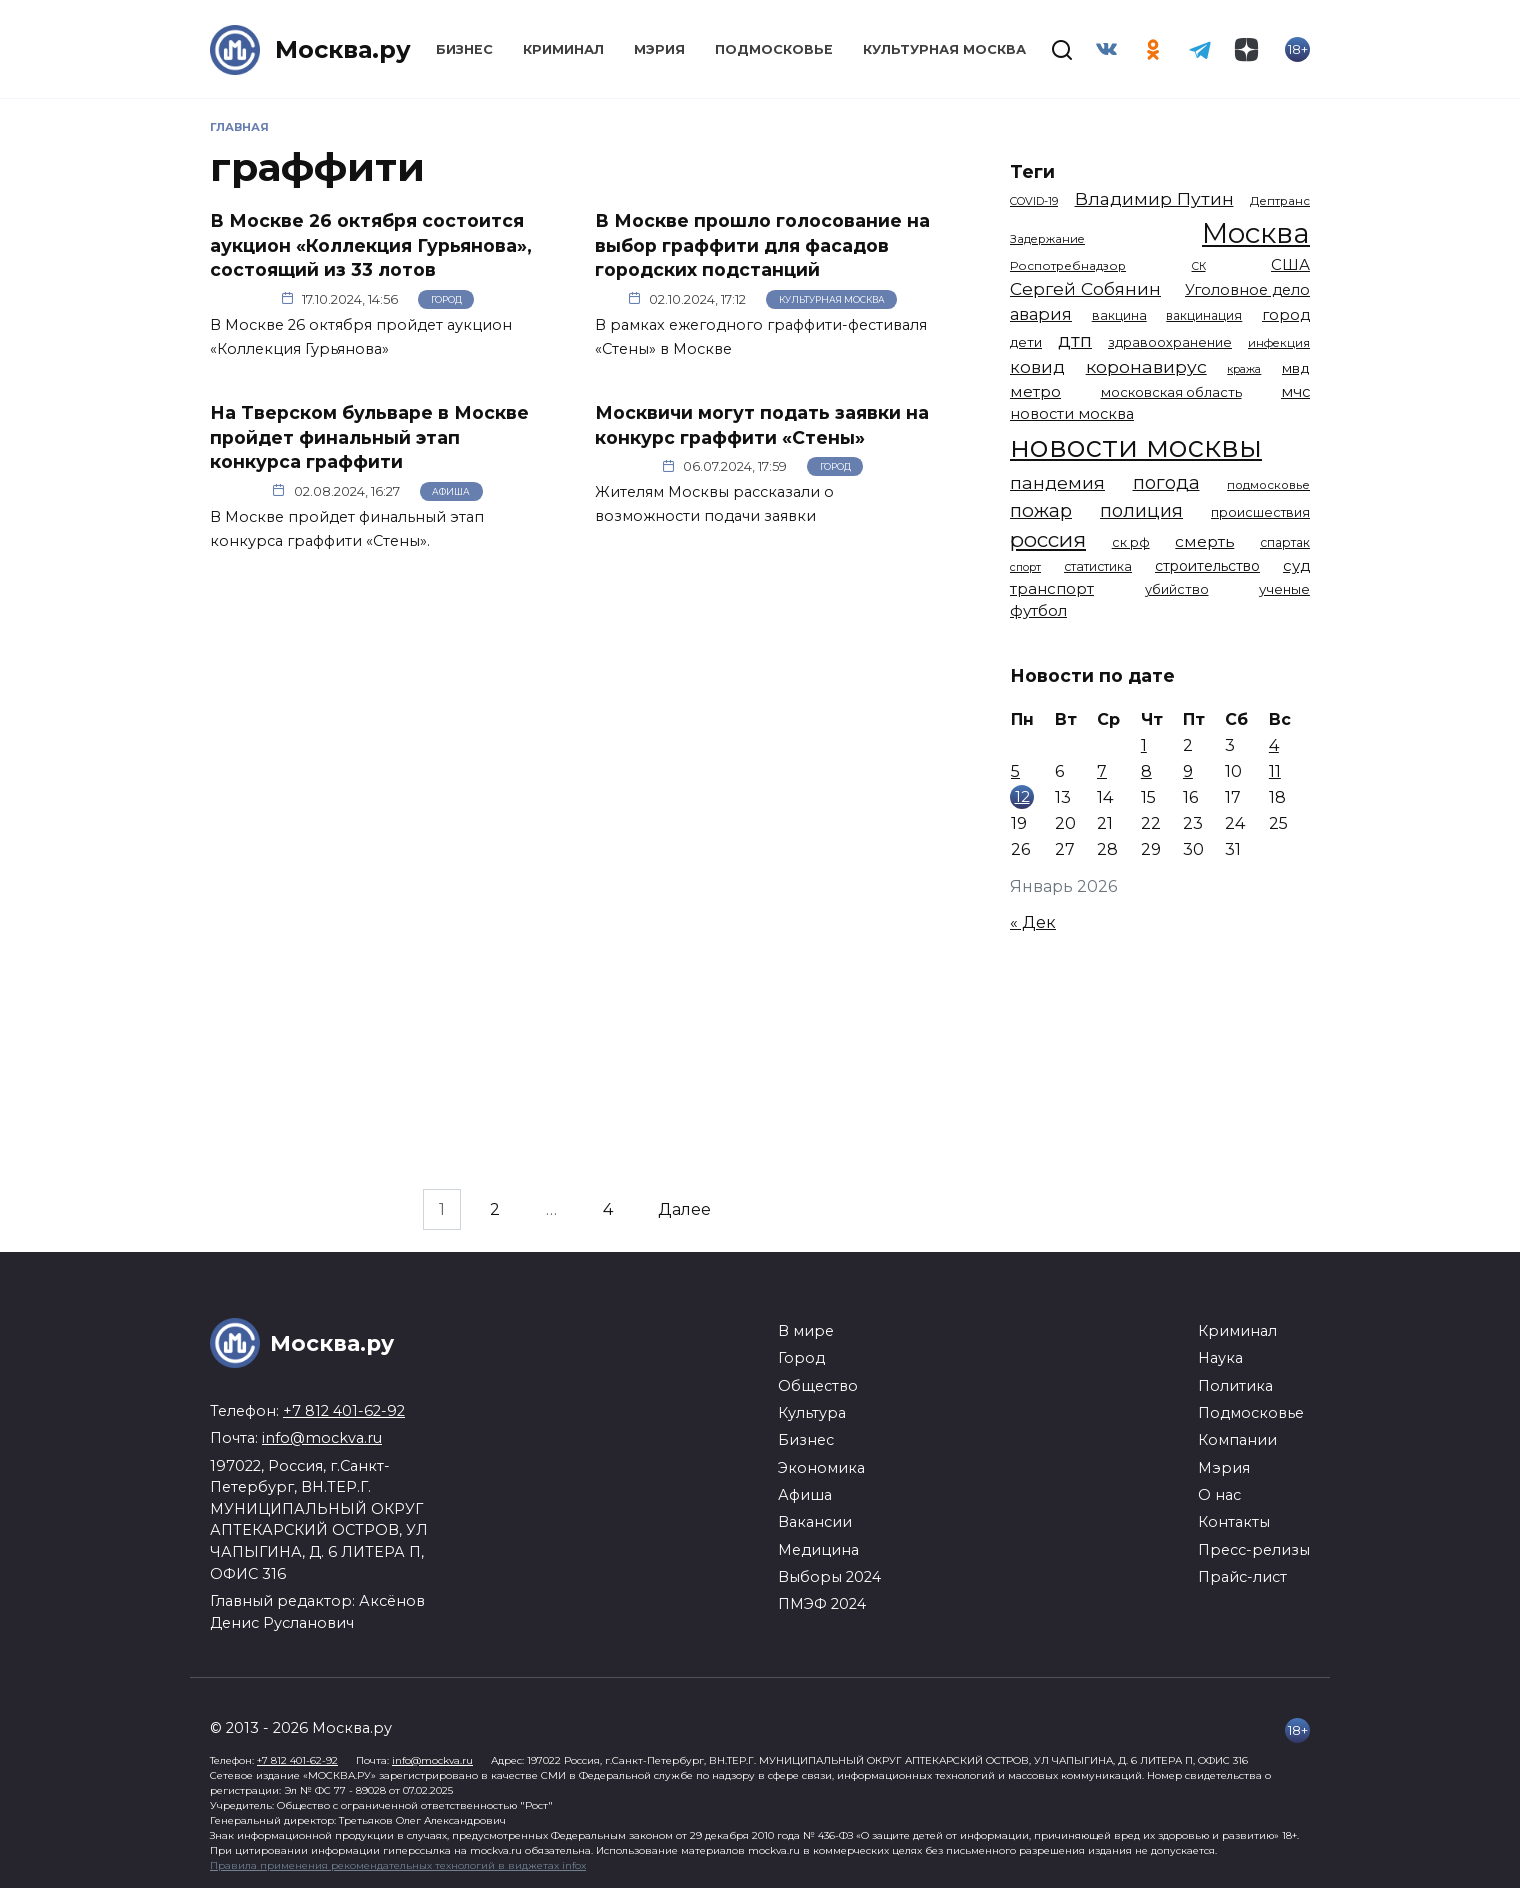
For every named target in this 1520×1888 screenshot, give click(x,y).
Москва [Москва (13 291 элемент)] (1256, 233)
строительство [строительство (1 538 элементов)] (1207, 566)
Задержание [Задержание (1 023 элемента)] (1047, 239)
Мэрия (659, 49)
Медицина (818, 1550)
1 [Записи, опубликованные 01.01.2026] (1144, 745)
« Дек (1033, 922)
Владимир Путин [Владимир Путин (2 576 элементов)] (1154, 198)
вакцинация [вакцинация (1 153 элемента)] (1204, 315)
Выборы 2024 (829, 1577)
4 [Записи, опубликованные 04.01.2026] (1274, 745)
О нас (1219, 1495)
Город (446, 299)
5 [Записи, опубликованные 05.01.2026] (1015, 771)
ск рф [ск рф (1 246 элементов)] (1131, 542)
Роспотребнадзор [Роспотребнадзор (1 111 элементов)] (1068, 266)
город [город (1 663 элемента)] (1286, 315)
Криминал (563, 49)
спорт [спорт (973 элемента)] (1025, 567)
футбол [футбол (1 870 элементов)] (1038, 610)
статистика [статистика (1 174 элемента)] (1098, 566)
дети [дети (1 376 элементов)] (1026, 342)
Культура (812, 1413)
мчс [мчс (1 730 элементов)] (1295, 392)
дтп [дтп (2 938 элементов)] (1075, 340)
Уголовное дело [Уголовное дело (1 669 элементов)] (1247, 290)
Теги (1032, 171)
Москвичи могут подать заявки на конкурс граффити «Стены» (762, 425)
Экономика (821, 1468)
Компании (1237, 1440)
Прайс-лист (1242, 1577)
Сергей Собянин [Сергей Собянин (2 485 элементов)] (1085, 288)
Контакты (1234, 1522)
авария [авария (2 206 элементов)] (1041, 314)
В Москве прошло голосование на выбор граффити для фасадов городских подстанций (762, 245)
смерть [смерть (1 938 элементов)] (1204, 541)
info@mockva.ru (322, 1438)
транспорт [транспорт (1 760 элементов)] (1052, 589)
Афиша (451, 491)
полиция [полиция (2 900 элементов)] (1141, 510)
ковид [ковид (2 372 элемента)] (1037, 367)
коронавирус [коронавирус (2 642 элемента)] (1146, 366)
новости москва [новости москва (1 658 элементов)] (1072, 414)
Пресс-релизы (1254, 1550)
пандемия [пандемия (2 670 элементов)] (1057, 482)
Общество (818, 1386)
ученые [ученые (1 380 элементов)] (1284, 589)
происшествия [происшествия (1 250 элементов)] (1260, 512)
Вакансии (815, 1522)
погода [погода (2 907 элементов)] (1166, 482)
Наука (1220, 1358)
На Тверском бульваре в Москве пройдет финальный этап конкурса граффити (369, 437)
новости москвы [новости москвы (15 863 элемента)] (1136, 446)
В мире (806, 1331)
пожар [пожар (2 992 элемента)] (1041, 510)
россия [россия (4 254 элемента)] (1048, 539)
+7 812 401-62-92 (344, 1411)
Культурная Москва (944, 49)
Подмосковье (774, 49)
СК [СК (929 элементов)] (1199, 266)
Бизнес (464, 49)
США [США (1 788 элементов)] (1290, 265)
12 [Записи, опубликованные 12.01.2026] (1022, 796)
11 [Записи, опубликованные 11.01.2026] (1275, 771)
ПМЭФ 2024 (822, 1604)
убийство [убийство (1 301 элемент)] (1177, 589)
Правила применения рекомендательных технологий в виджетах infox (398, 1865)
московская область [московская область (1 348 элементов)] (1171, 392)
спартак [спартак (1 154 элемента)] (1285, 542)
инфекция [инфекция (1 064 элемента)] (1279, 343)
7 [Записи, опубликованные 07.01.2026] (1102, 771)
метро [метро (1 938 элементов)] (1035, 391)
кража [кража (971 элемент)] (1244, 369)
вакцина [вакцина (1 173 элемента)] (1119, 315)
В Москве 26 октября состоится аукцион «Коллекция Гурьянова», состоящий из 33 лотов (371, 245)
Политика (1235, 1386)
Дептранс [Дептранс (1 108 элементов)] (1280, 201)
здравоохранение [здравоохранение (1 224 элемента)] (1170, 342)
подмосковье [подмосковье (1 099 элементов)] (1268, 485)
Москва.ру (343, 49)
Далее (684, 1209)
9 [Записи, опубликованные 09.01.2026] (1188, 771)
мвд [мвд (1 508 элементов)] (1296, 368)
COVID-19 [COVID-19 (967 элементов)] (1034, 201)
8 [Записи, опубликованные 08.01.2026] (1146, 771)
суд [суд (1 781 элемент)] (1296, 566)
